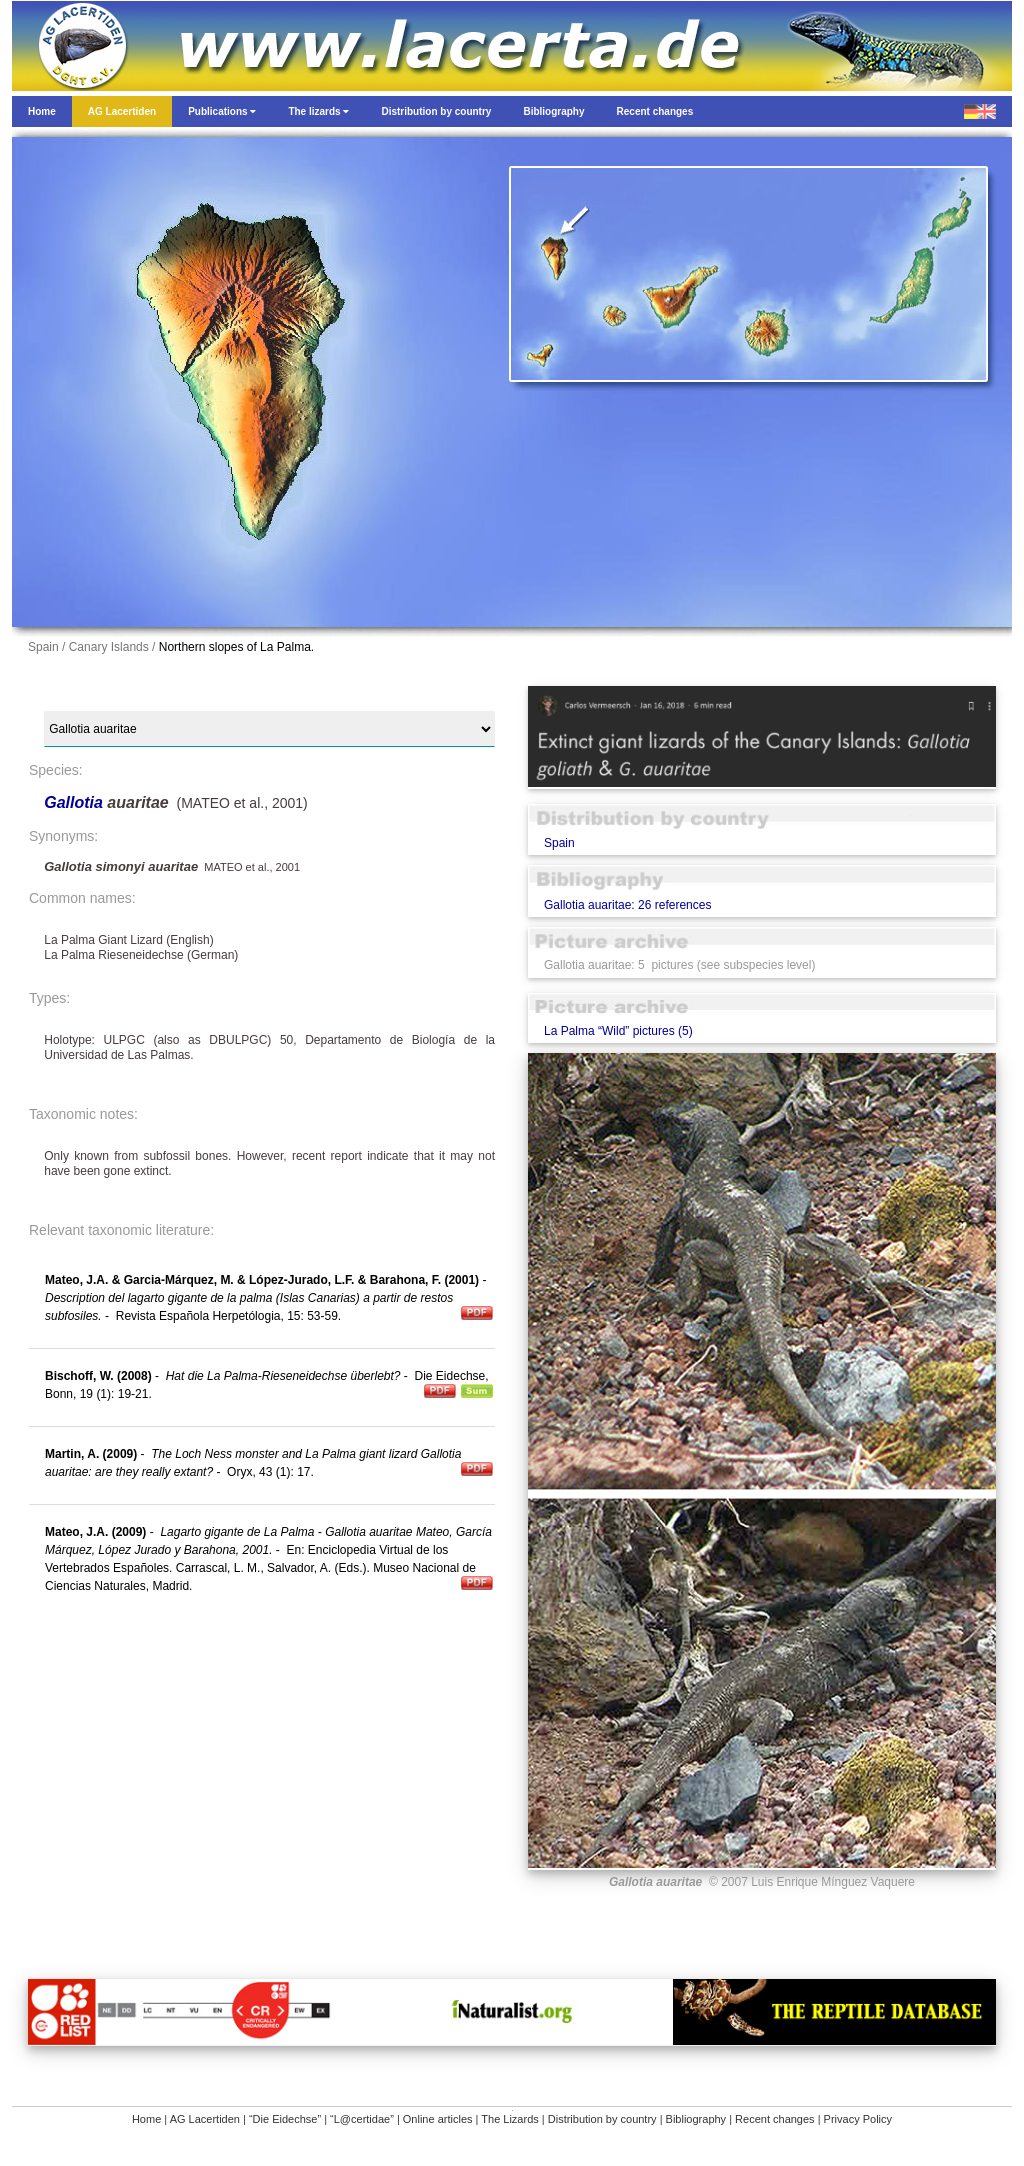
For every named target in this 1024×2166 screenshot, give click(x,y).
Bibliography (696, 2119)
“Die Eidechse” (285, 2119)
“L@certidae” (362, 2119)
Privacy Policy (858, 2119)
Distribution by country (602, 2119)
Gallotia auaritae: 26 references (627, 905)
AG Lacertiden (205, 2119)
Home (146, 2119)
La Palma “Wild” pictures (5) (618, 1031)
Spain (559, 843)
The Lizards (509, 2119)
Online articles (438, 2119)
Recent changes (775, 2119)
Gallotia (75, 802)
